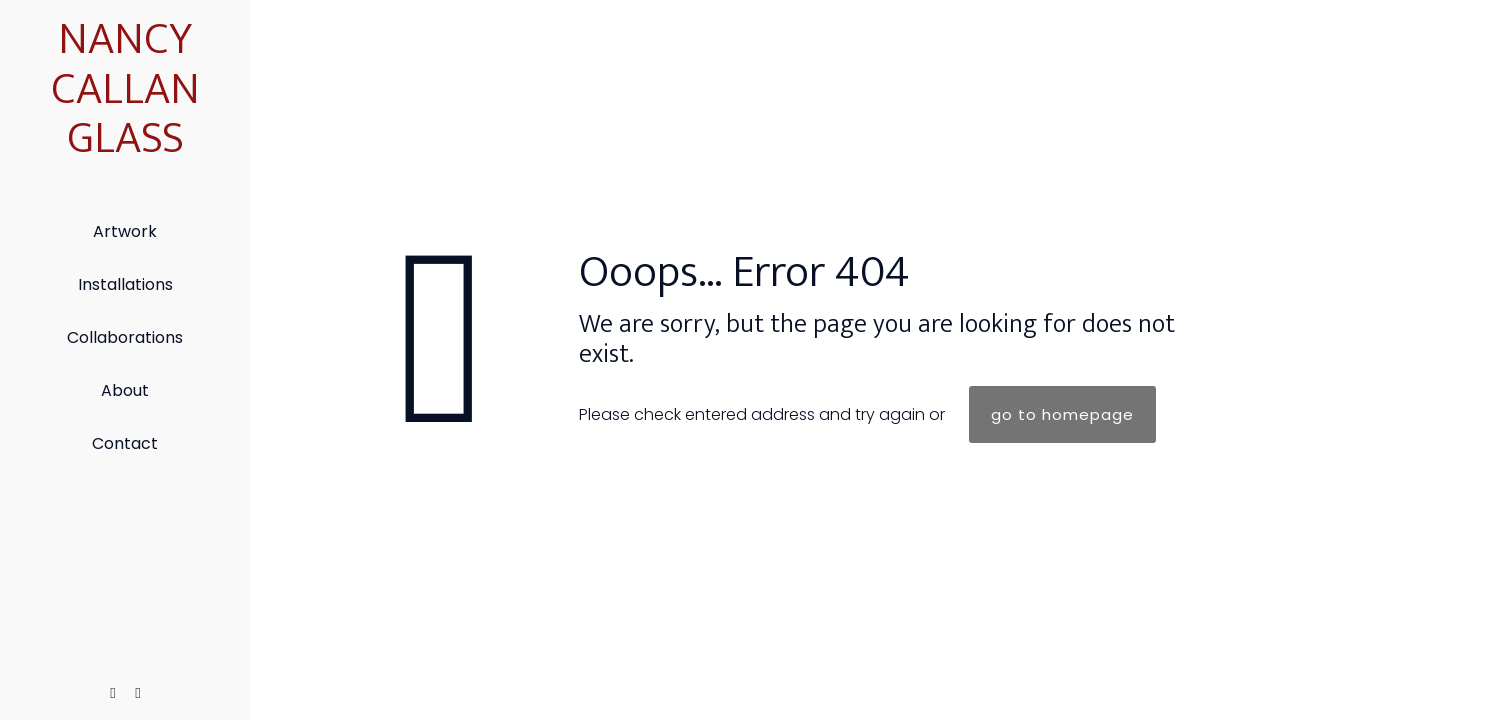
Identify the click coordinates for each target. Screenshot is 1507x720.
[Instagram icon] (138, 692)
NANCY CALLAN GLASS (125, 89)
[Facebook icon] (113, 692)
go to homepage (1062, 414)
